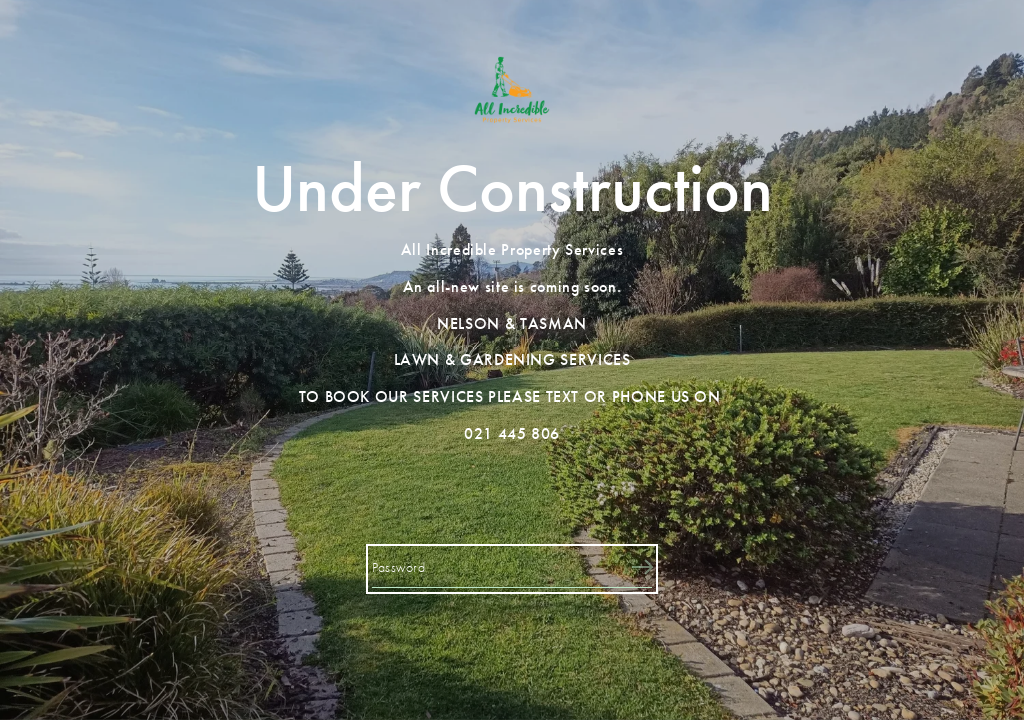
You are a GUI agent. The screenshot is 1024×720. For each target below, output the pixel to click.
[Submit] (642, 568)
